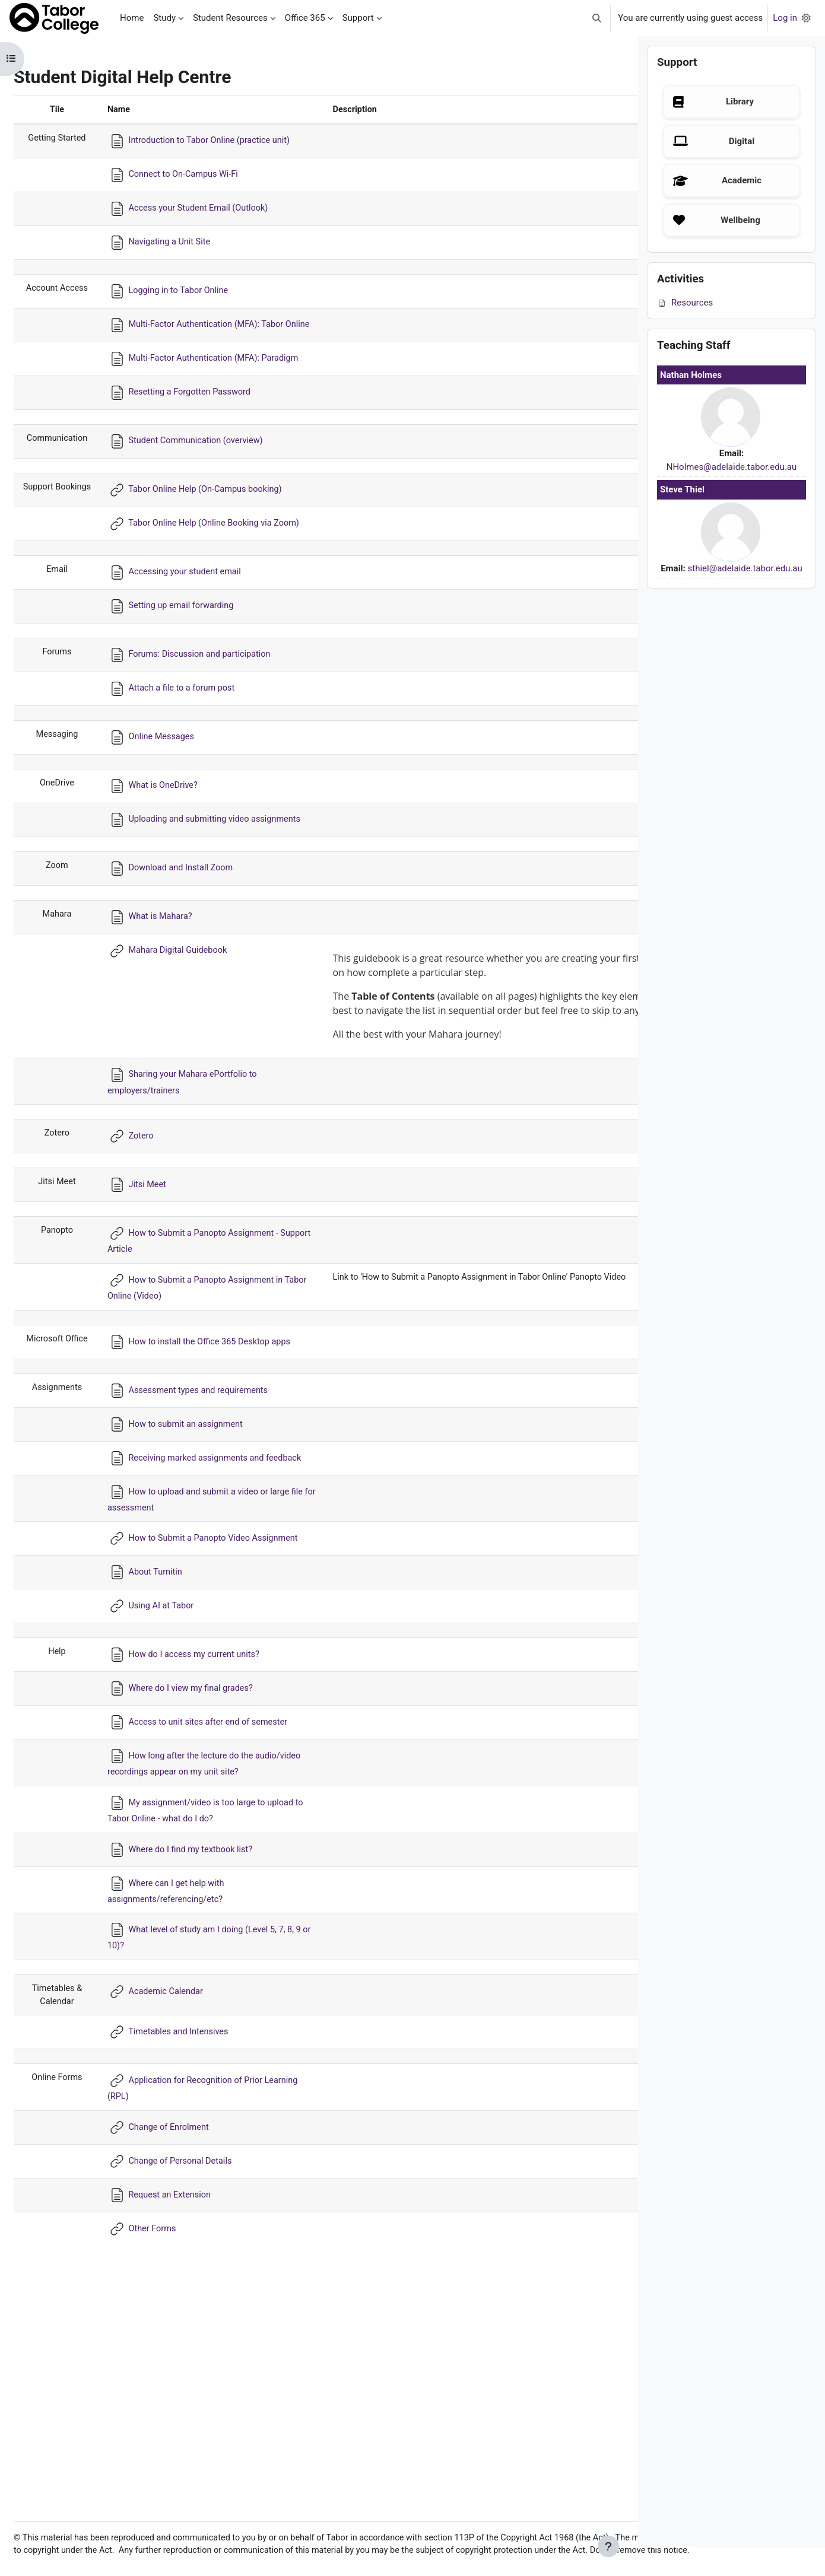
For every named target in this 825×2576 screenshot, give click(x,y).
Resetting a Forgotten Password (207, 432)
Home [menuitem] (132, 17)
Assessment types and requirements (216, 1531)
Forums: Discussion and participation (217, 721)
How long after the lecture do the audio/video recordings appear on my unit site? (215, 1953)
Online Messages (177, 804)
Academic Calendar (182, 2188)
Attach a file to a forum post (198, 755)
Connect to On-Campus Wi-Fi (200, 188)
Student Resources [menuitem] (230, 17)
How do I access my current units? (211, 1823)
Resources (685, 331)
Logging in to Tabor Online (195, 304)
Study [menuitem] (164, 17)
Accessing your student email (202, 639)
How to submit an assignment (202, 1565)
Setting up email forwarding (198, 672)
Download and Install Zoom (197, 948)
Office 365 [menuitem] (305, 17)
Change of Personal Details (197, 2360)
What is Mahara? (176, 996)
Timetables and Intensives (195, 2230)
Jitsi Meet (163, 1308)
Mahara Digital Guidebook (194, 1030)
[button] (597, 18)
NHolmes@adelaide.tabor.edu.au (732, 495)
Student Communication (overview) (213, 481)
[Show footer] (608, 2546)
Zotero (156, 1259)
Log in (785, 17)
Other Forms (168, 2427)
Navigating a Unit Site (186, 255)
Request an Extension (186, 2394)
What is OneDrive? (179, 852)
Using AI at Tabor (177, 1774)
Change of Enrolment (185, 2326)
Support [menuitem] (358, 17)
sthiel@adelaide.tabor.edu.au (745, 596)
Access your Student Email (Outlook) (216, 222)
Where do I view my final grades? (208, 1857)
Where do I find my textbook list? (208, 2045)
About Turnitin (171, 1740)
